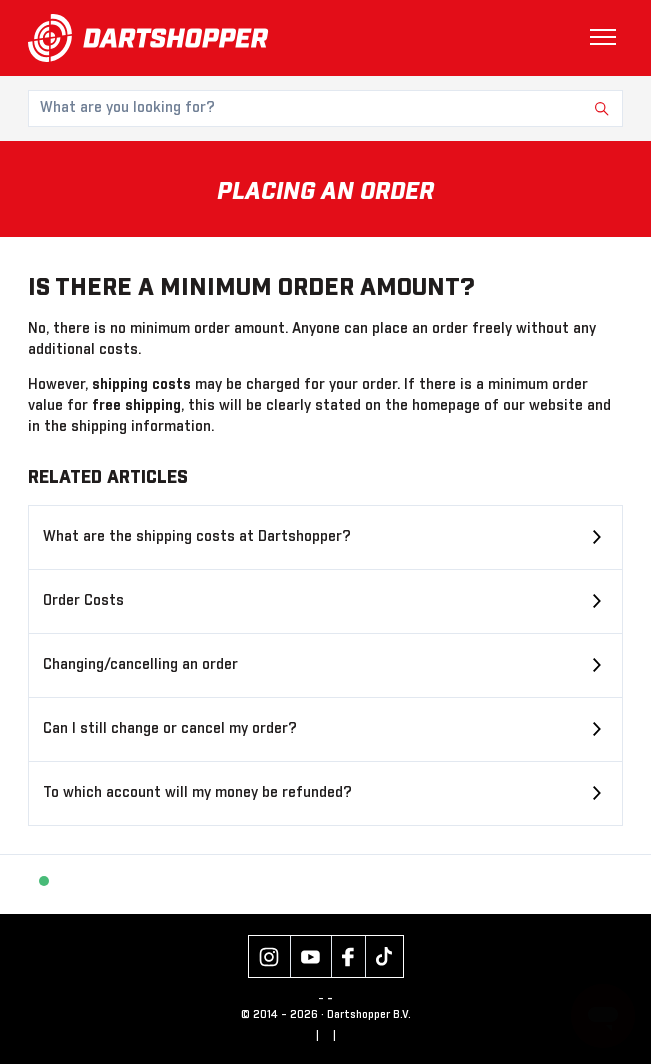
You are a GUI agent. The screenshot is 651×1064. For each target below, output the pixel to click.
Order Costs (83, 601)
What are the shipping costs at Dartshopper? (197, 537)
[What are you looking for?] (325, 108)
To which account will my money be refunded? (197, 793)
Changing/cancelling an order (140, 665)
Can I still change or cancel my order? (170, 729)
